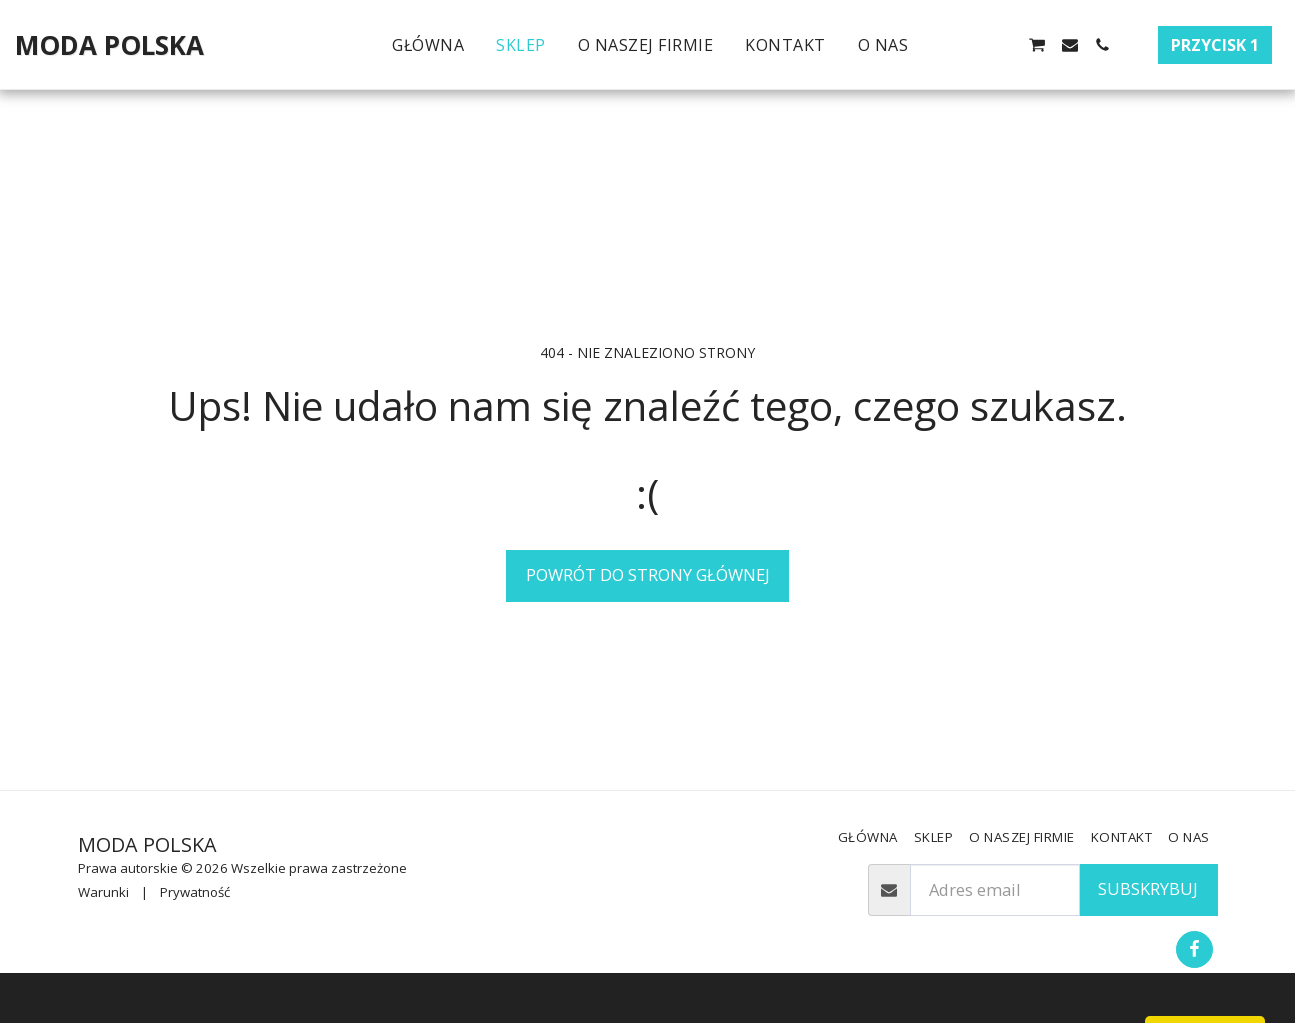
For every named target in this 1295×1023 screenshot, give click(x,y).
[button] (940, 45)
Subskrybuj (1148, 888)
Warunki (103, 892)
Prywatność (195, 892)
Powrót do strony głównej (648, 574)
